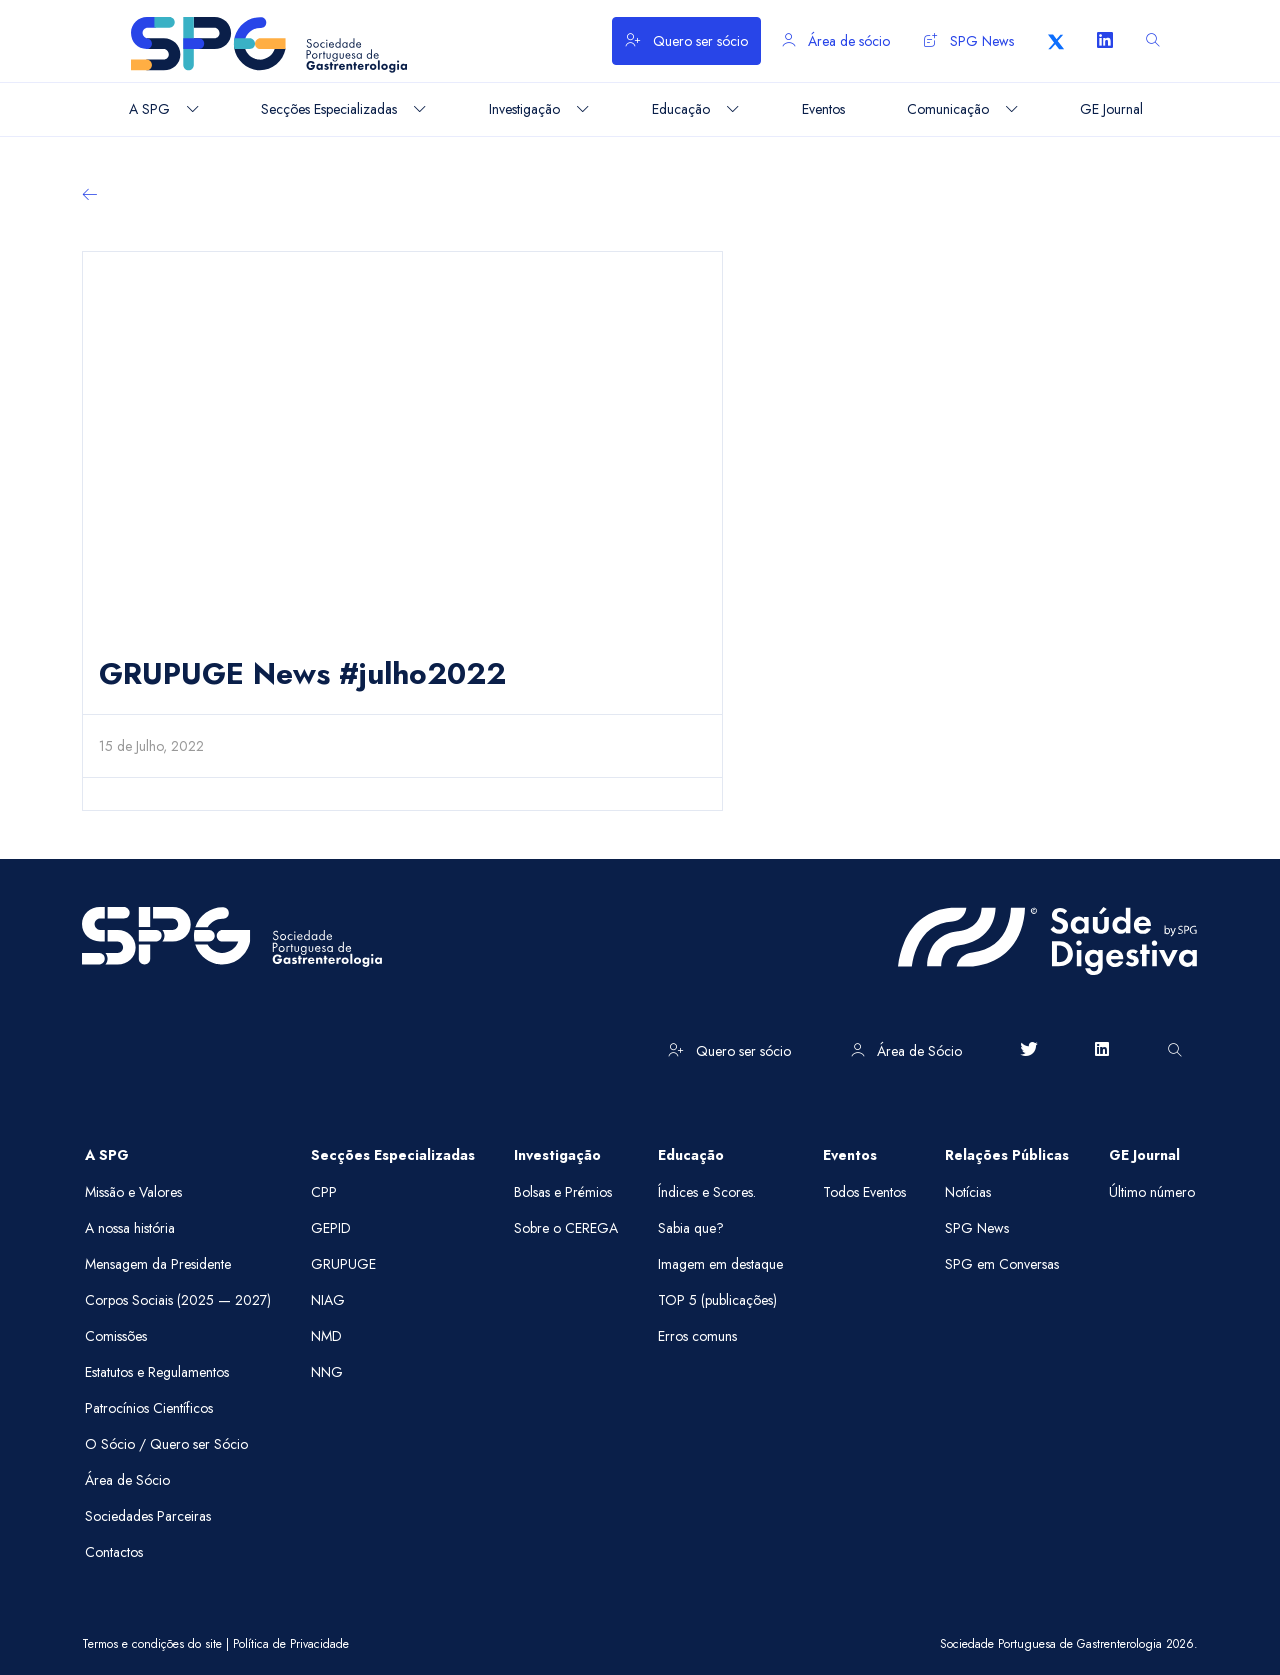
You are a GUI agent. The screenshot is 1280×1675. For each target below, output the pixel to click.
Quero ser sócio (686, 41)
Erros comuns (697, 1336)
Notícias (968, 1192)
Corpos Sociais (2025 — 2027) (178, 1300)
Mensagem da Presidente (158, 1264)
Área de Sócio (906, 1051)
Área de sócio (836, 41)
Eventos (850, 1155)
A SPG (107, 1155)
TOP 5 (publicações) (717, 1300)
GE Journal (1144, 1155)
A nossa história (130, 1228)
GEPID (331, 1228)
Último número (1152, 1192)
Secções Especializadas (393, 1155)
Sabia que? (691, 1228)
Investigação (557, 1155)
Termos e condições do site (152, 1644)
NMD (326, 1336)
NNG (327, 1372)
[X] (1056, 41)
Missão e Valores (133, 1192)
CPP (324, 1192)
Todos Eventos (864, 1192)
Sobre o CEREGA (566, 1228)
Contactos (114, 1552)
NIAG (328, 1300)
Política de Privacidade (291, 1644)
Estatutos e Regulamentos (157, 1372)
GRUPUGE (343, 1264)
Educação (691, 1155)
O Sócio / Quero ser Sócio (166, 1444)
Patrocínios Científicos (149, 1408)
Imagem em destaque (720, 1264)
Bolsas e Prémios (563, 1192)
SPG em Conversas (1002, 1264)
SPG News (969, 41)
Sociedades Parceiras (148, 1516)
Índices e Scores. (707, 1192)
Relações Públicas (1007, 1155)
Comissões (116, 1336)
